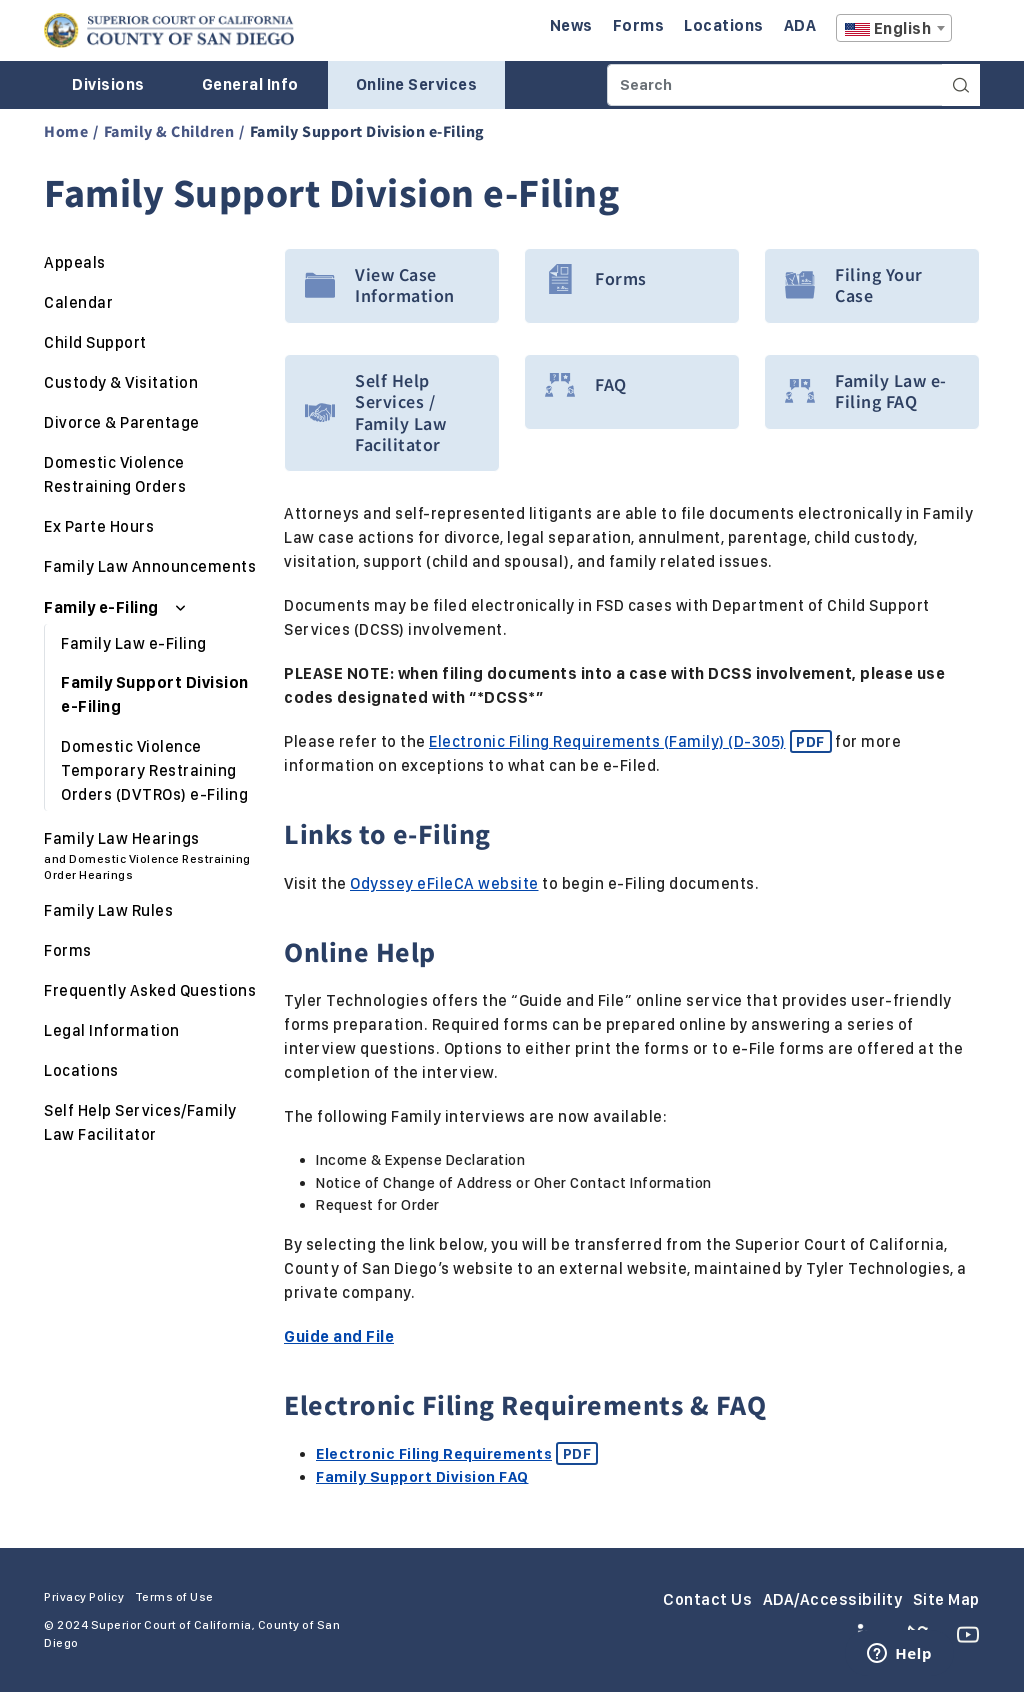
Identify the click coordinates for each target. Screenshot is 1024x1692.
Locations (81, 1070)
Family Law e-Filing (134, 643)
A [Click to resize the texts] (966, 33)
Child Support (95, 342)
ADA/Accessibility (833, 1599)
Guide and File (339, 1336)
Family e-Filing (103, 607)
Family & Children (169, 131)
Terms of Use (174, 1597)
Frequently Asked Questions (150, 990)
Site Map (946, 1599)
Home (66, 131)
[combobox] (894, 28)
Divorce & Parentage (122, 422)
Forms (68, 950)
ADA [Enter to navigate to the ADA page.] (800, 25)
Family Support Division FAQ (422, 1477)
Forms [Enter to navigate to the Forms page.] (639, 25)
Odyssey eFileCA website (444, 883)
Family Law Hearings (152, 856)
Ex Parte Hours (99, 526)
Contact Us (707, 1599)
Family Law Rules (108, 910)
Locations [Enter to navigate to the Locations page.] (724, 25)
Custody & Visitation (121, 382)
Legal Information (112, 1030)
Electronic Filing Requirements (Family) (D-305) (630, 741)
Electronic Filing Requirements (457, 1454)
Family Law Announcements (150, 566)
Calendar (78, 302)
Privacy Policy (84, 1597)
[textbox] (894, 29)
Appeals (75, 262)
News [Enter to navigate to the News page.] (571, 25)
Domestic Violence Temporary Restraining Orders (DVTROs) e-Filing (154, 770)
